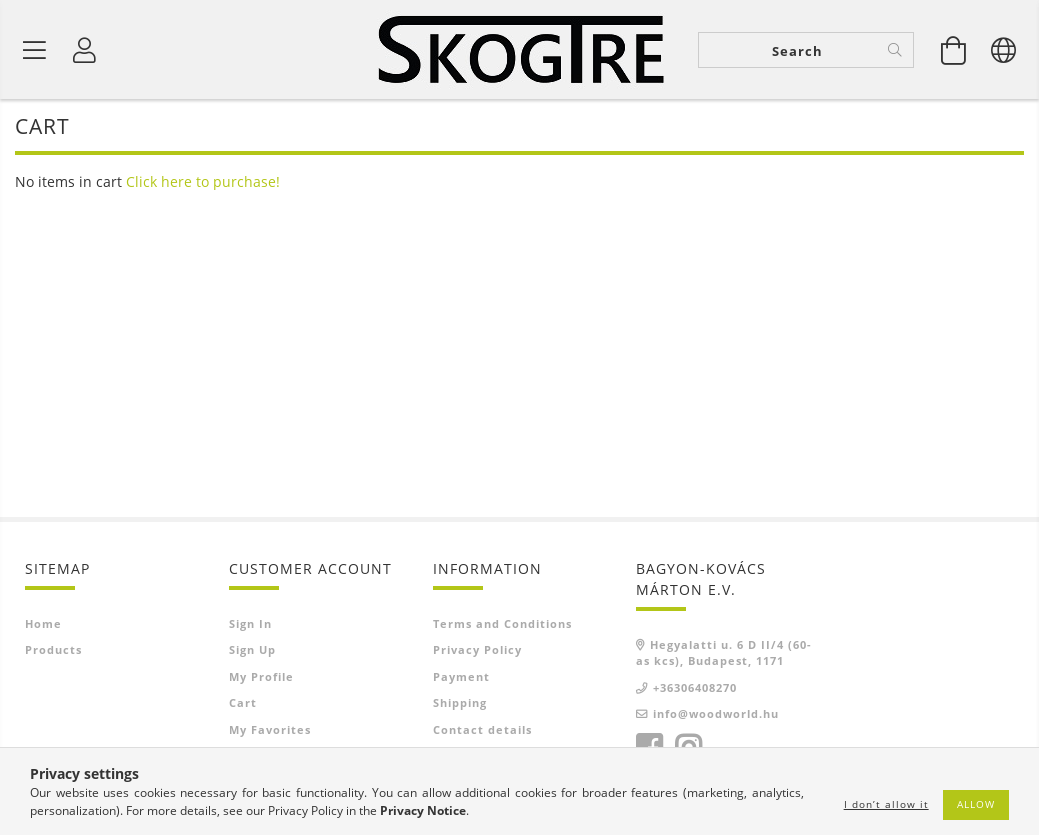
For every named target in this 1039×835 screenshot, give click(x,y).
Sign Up (252, 649)
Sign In (250, 623)
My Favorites (270, 729)
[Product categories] (35, 50)
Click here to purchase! (203, 181)
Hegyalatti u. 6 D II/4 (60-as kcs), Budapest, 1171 (724, 653)
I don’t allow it (886, 804)
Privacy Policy (477, 649)
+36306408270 (695, 687)
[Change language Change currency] (1004, 50)
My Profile (261, 676)
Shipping (460, 702)
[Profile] (85, 50)
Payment (461, 676)
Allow (976, 804)
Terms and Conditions (502, 623)
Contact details (482, 729)
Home (43, 623)
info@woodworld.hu (716, 713)
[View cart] (954, 50)
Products (53, 649)
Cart (243, 702)
